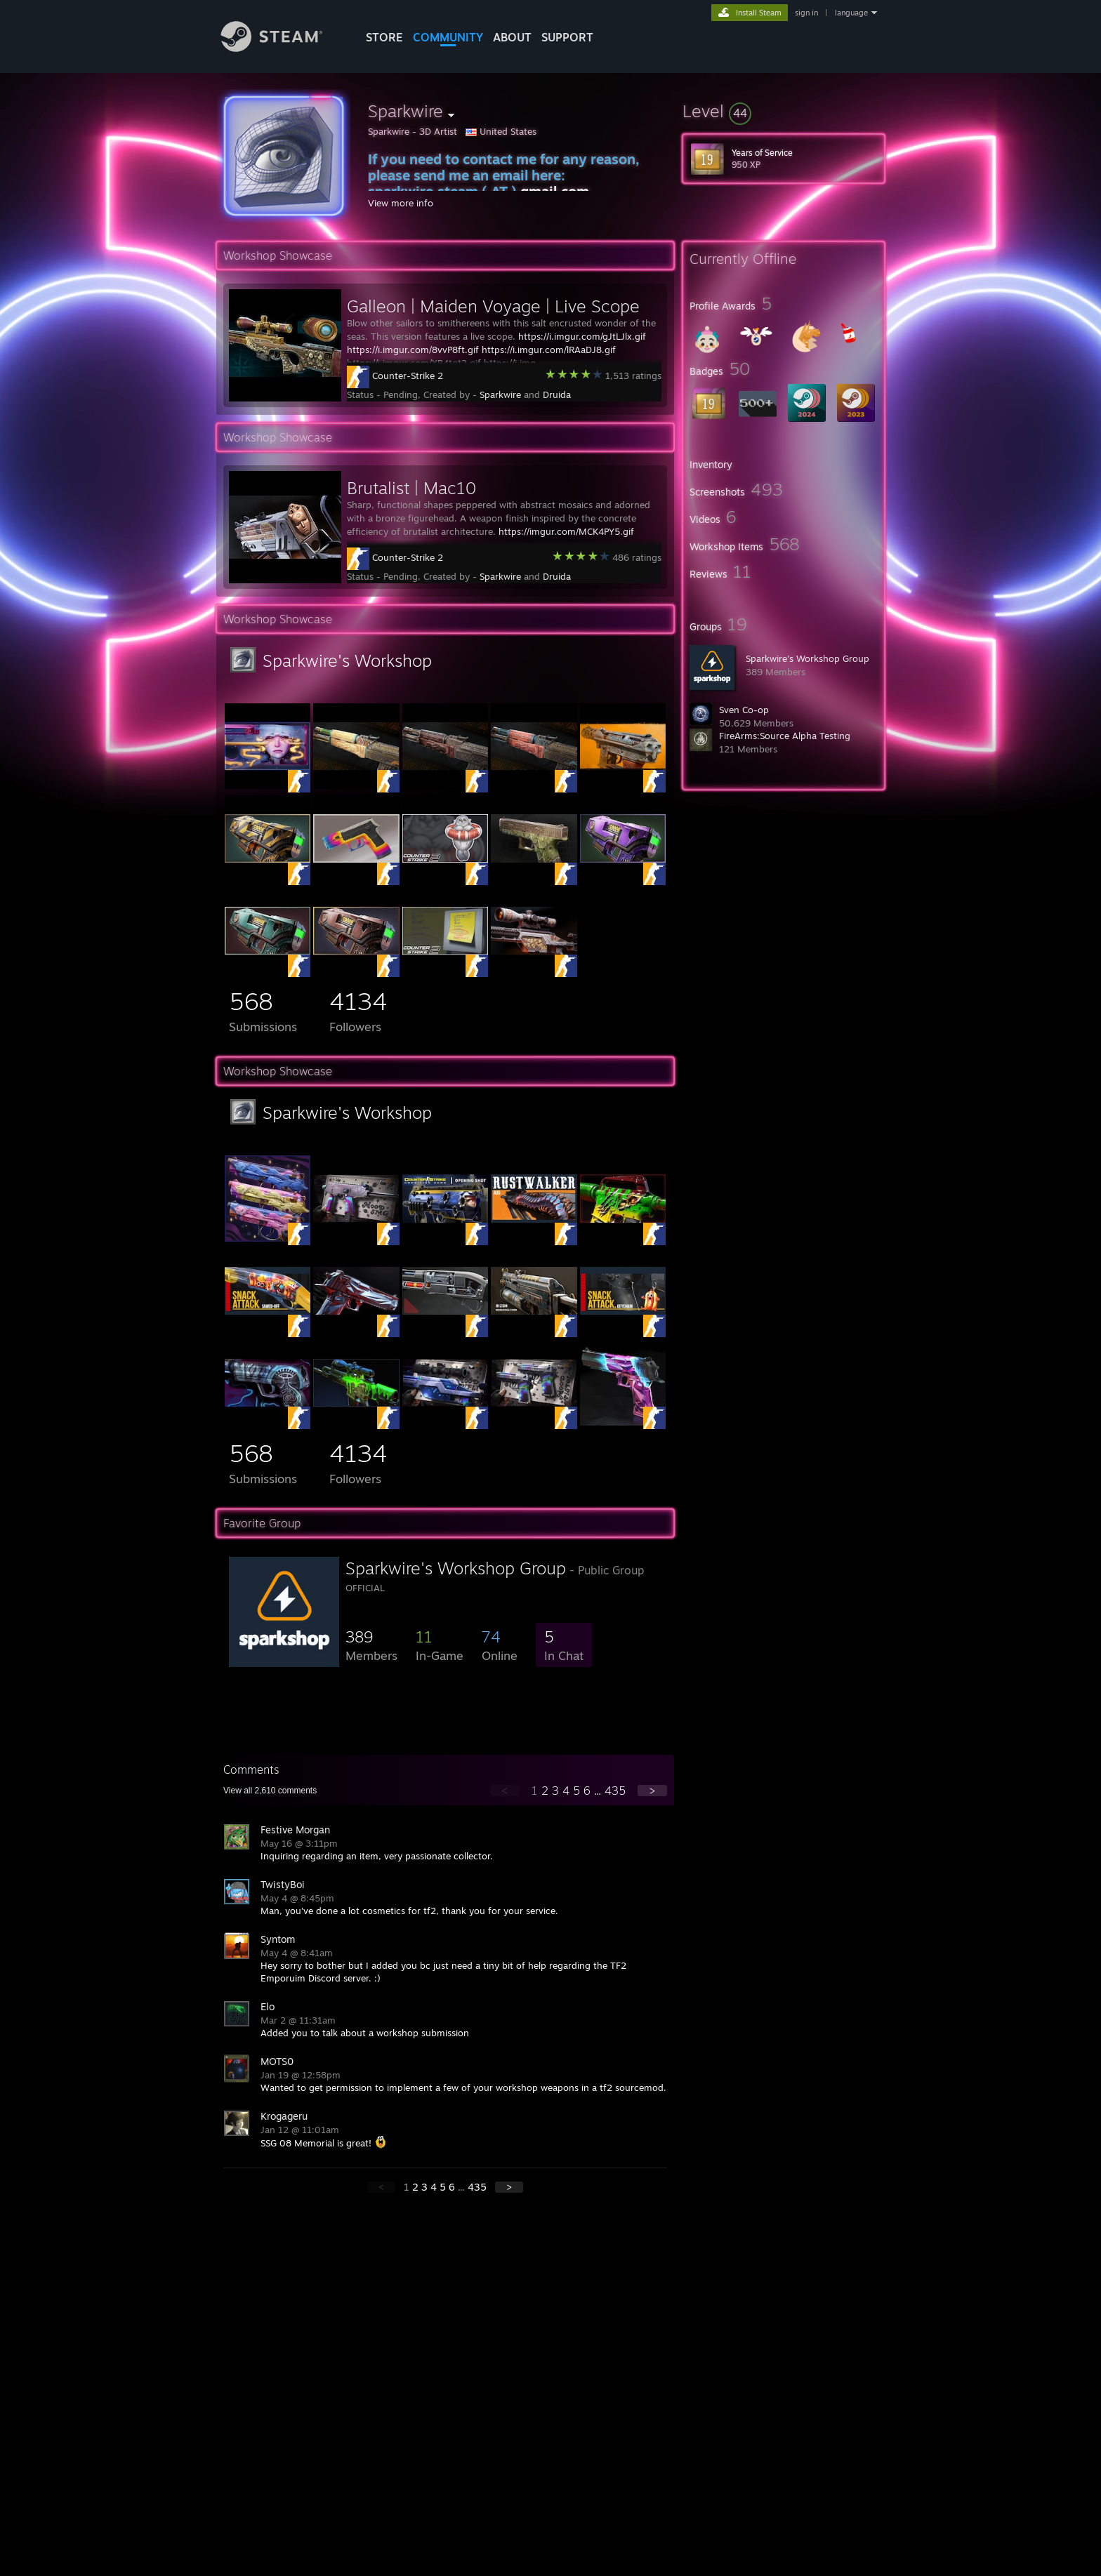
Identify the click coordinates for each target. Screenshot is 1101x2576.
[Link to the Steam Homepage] (282, 48)
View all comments (270, 1790)
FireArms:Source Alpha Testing (784, 735)
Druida (557, 394)
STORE (384, 37)
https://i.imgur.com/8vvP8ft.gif (413, 349)
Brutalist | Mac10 (411, 487)
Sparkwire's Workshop (347, 660)
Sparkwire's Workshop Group (807, 658)
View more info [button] (400, 202)
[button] (784, 111)
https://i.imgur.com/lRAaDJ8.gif (549, 349)
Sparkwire (500, 394)
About (512, 37)
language (851, 13)
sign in (806, 13)
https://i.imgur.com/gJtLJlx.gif (582, 336)
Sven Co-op (744, 709)
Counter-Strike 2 (407, 375)
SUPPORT (567, 37)
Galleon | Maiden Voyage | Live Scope (493, 306)
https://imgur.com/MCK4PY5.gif (566, 531)
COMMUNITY (448, 37)
